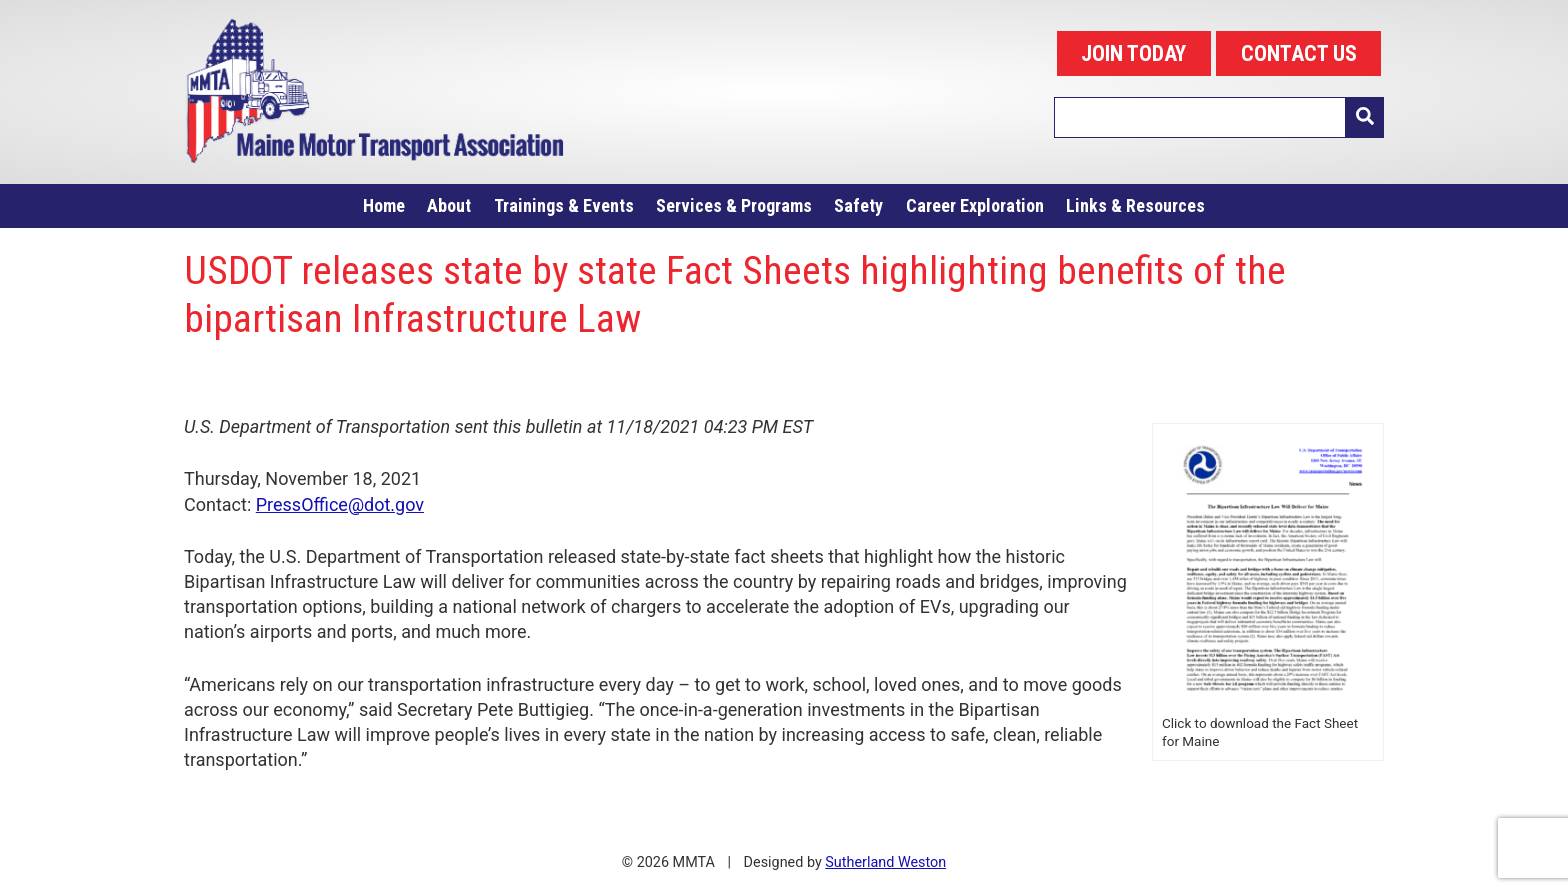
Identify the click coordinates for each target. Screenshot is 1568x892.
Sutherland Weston (885, 862)
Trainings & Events (564, 205)
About (449, 205)
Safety (858, 205)
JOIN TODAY (1133, 53)
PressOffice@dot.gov (340, 504)
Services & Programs (734, 205)
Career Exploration (975, 205)
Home (384, 205)
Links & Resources (1135, 205)
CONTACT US (1299, 53)
